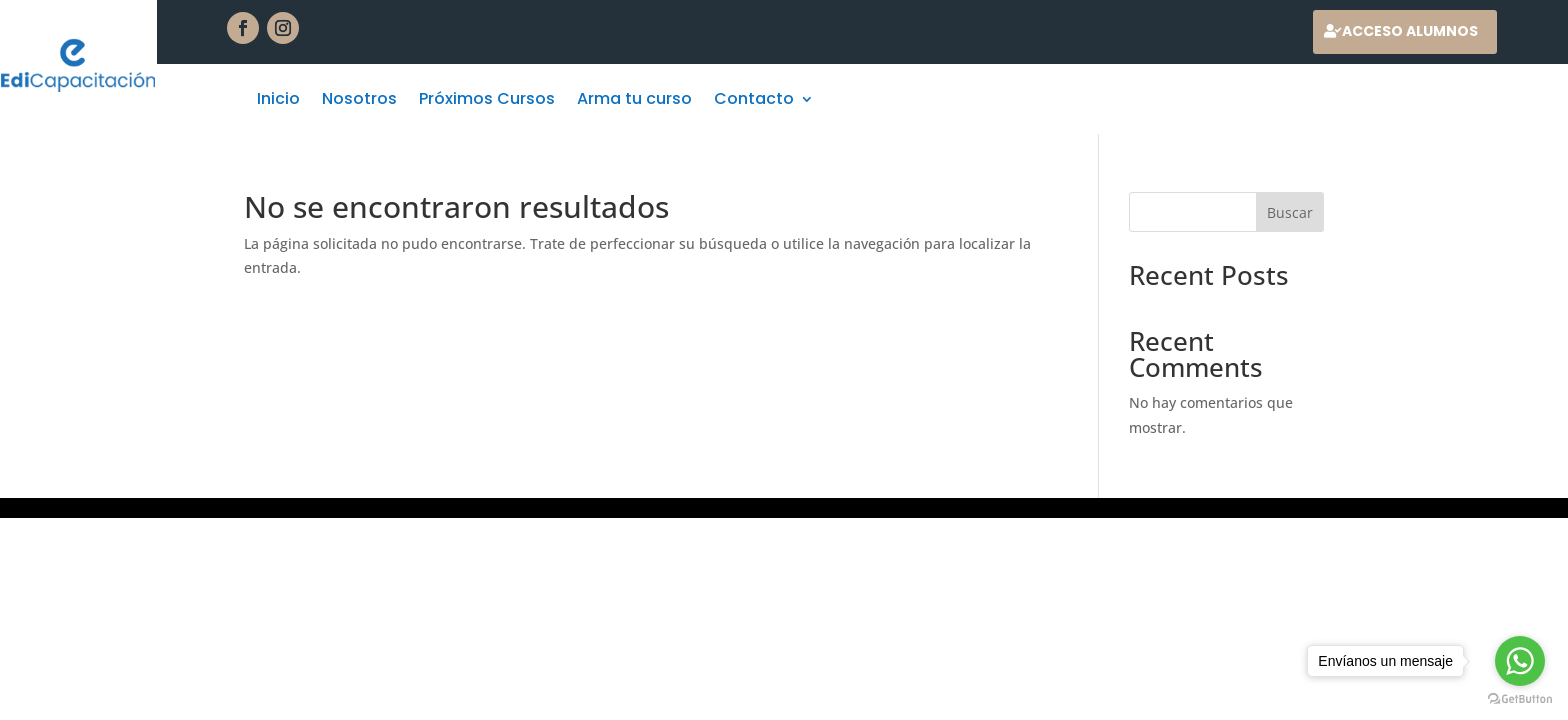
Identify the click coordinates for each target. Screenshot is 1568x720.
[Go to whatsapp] (1520, 661)
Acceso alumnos (1410, 31)
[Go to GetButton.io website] (1520, 699)
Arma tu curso (634, 101)
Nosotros (359, 101)
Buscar (1290, 212)
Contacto (754, 101)
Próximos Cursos (487, 101)
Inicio (278, 101)
